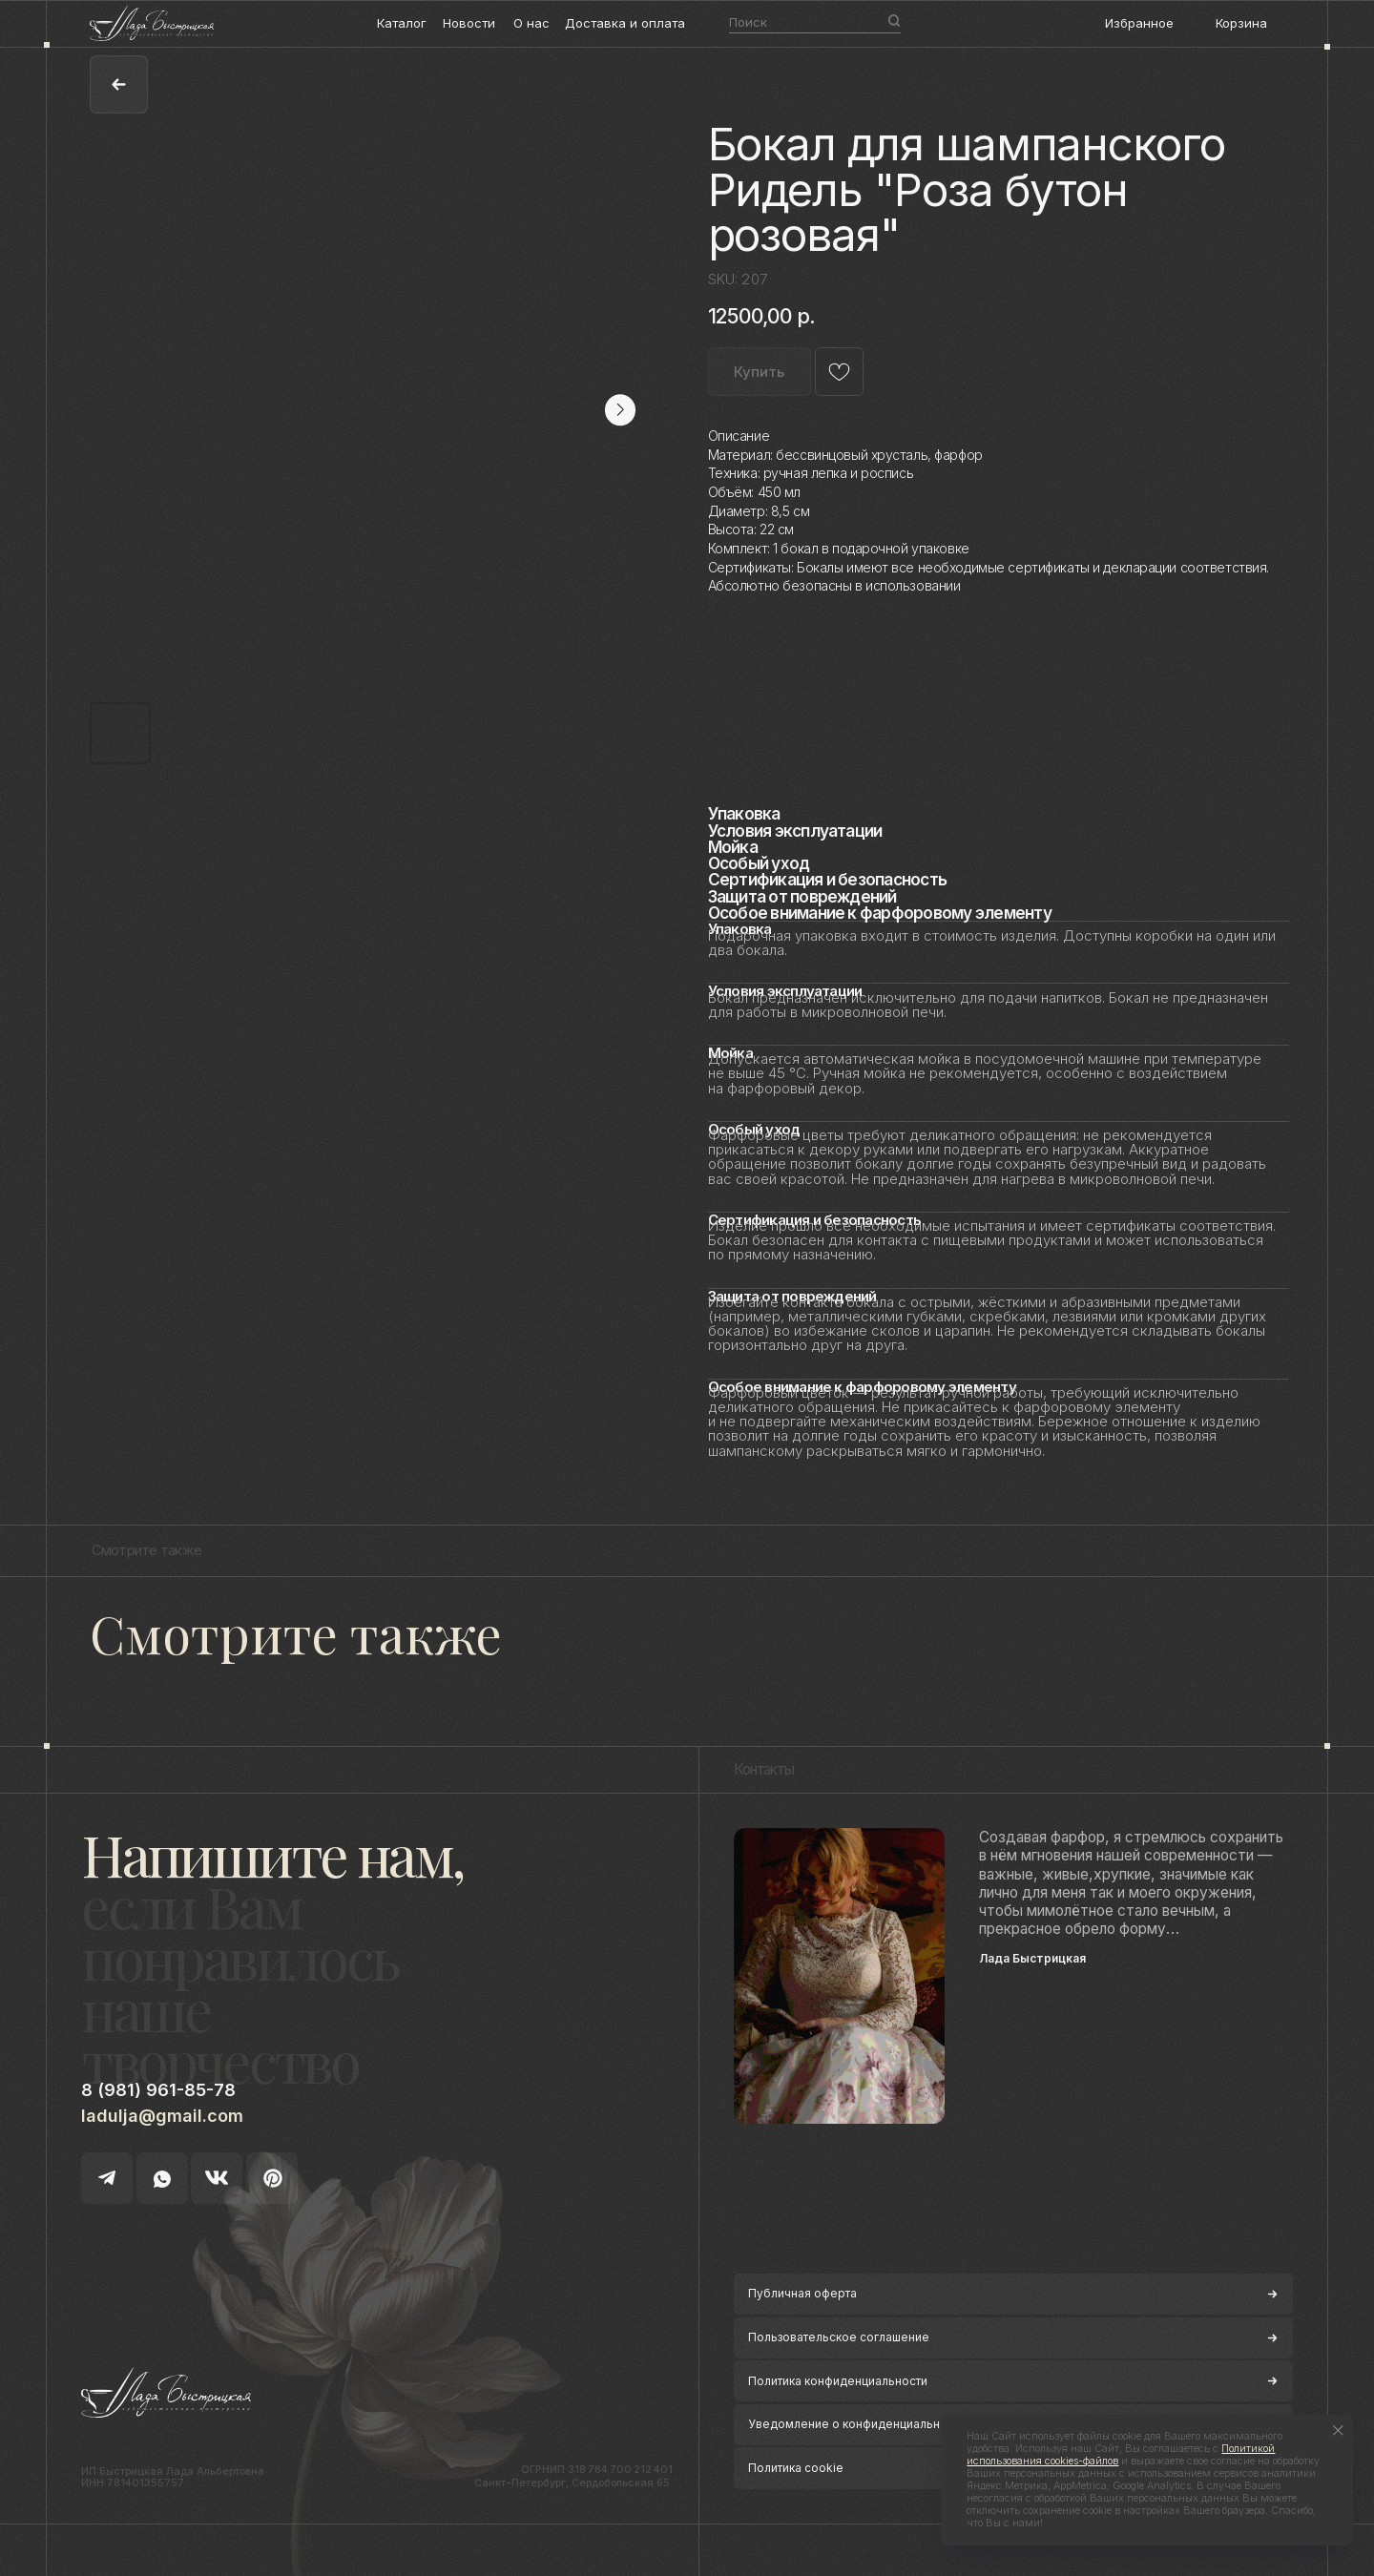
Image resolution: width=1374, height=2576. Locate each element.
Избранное (1139, 23)
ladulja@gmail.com (162, 2116)
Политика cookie (795, 2468)
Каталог (402, 23)
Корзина (1241, 23)
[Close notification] (1337, 2430)
